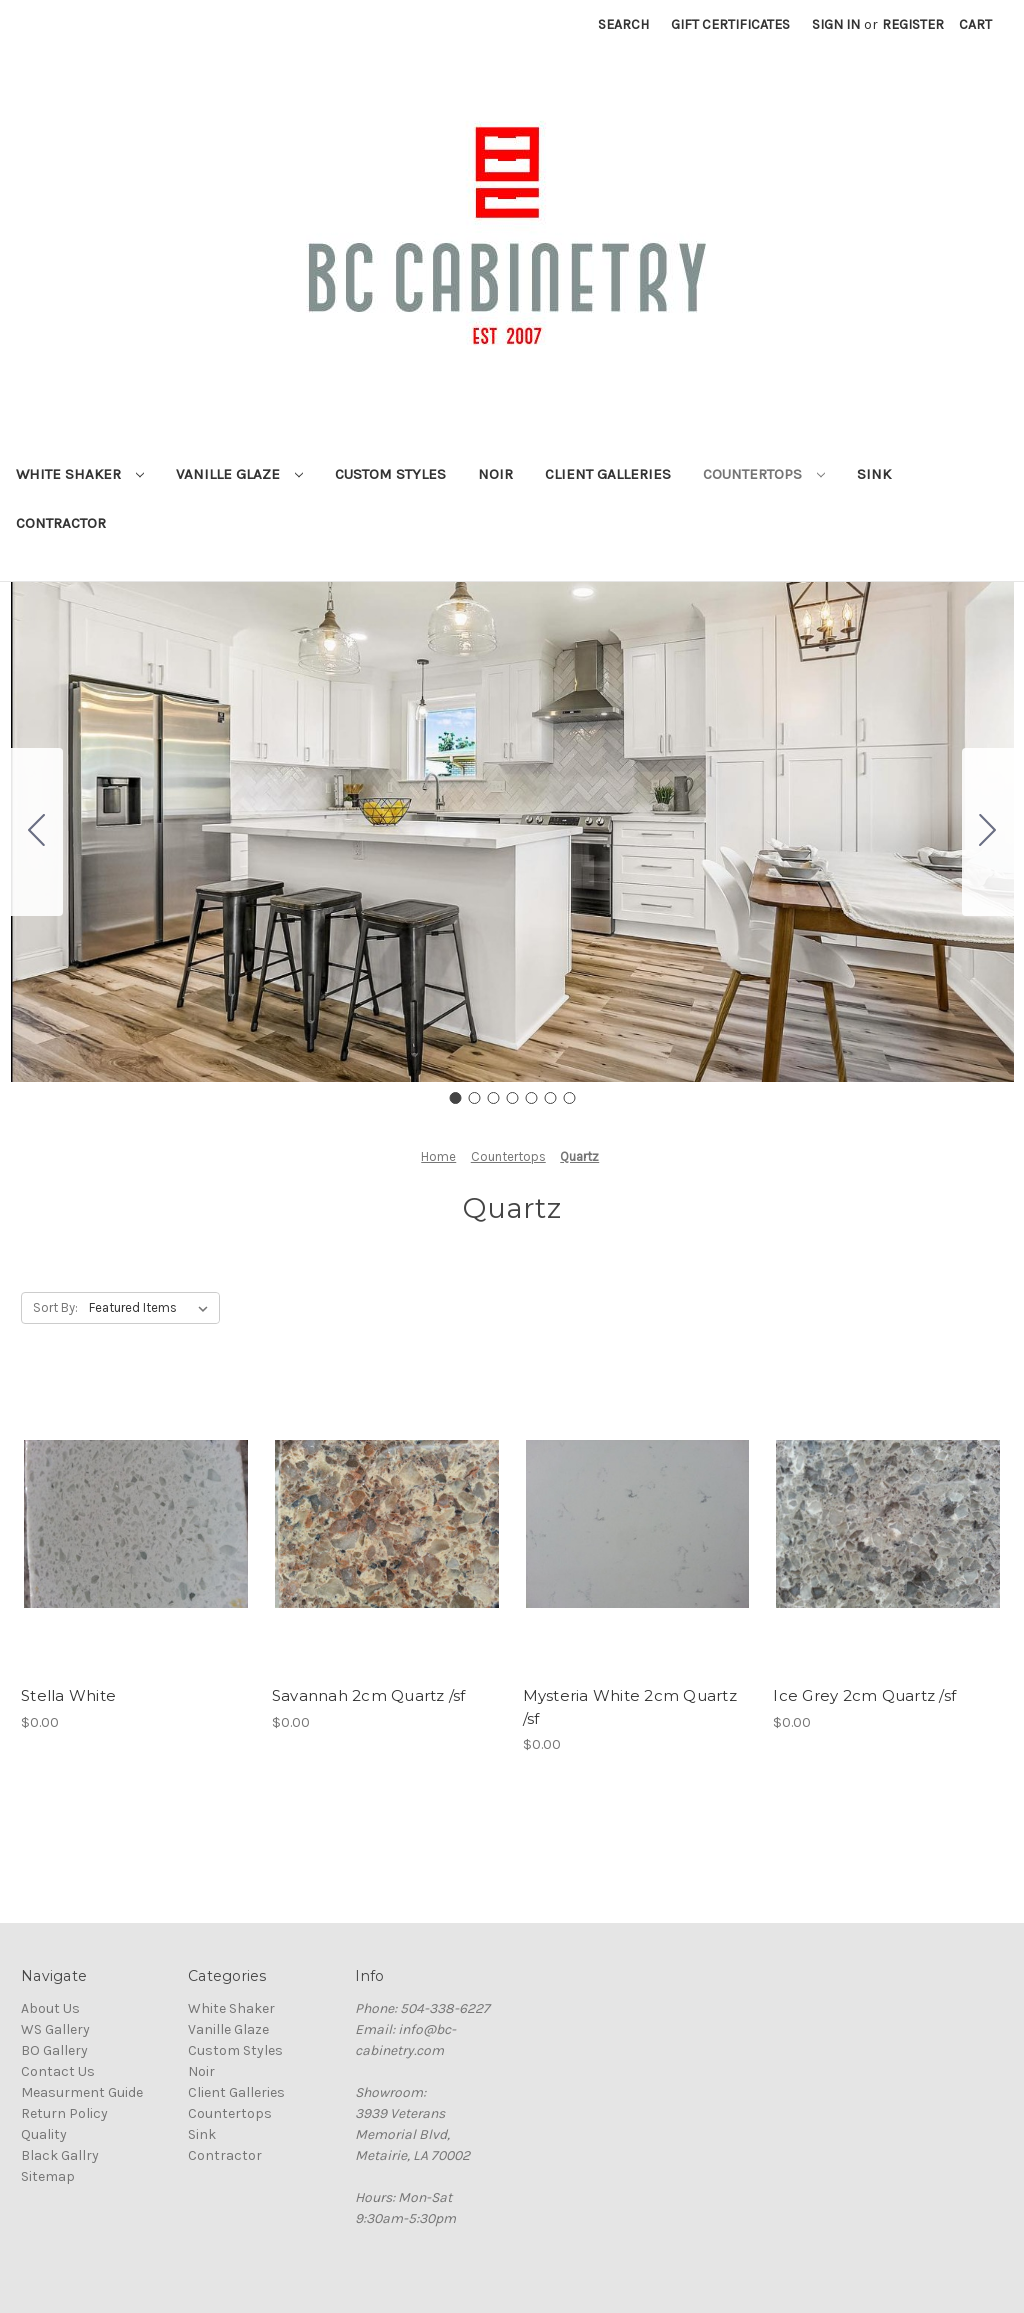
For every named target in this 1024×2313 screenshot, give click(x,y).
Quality (44, 2134)
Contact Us (58, 2071)
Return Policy (64, 2113)
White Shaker (80, 474)
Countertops (764, 474)
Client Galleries (608, 474)
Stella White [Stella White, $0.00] (68, 1695)
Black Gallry (60, 2155)
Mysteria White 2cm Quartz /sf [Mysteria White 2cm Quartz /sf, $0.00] (630, 1707)
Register (913, 24)
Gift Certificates (730, 24)
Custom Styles (390, 474)
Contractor (61, 523)
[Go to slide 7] (37, 832)
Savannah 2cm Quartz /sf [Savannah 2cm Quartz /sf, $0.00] (369, 1695)
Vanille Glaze (239, 474)
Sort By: (55, 1307)
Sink (874, 474)
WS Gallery (55, 2029)
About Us (50, 2008)
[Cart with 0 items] (975, 24)
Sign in (836, 24)
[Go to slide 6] (550, 1098)
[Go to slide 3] (493, 1098)
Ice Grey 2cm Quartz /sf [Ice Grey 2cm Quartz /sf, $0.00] (864, 1695)
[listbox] (152, 1308)
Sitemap (48, 2176)
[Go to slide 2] (988, 832)
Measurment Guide (82, 2092)
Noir (495, 474)
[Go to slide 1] (455, 1098)
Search (623, 24)
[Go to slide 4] (512, 1098)
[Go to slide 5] (531, 1098)
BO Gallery (54, 2050)
